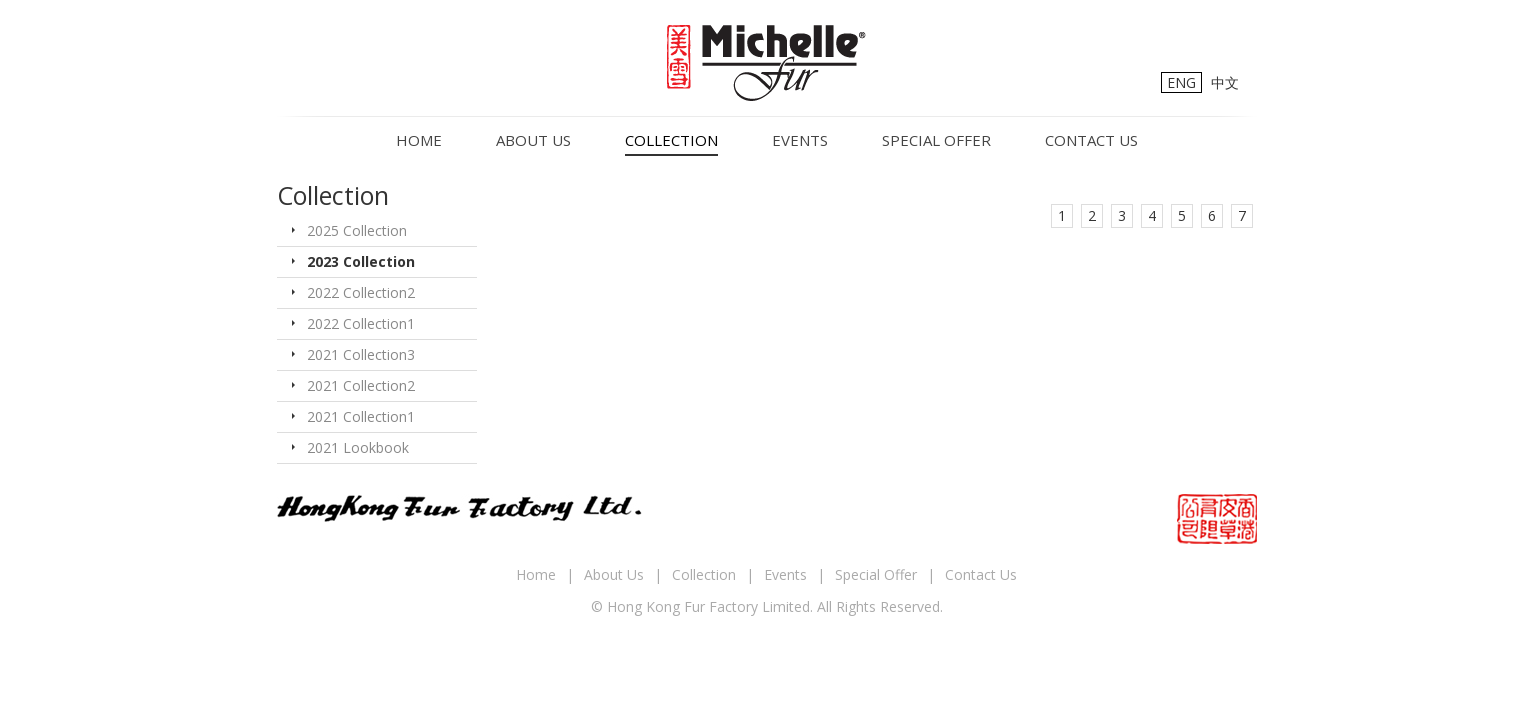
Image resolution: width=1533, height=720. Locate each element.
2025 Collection (357, 230)
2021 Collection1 (361, 416)
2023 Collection (361, 261)
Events (800, 140)
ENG (1181, 82)
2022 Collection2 (361, 292)
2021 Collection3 (361, 354)
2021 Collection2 (361, 385)
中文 (1225, 82)
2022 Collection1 (361, 323)
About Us (533, 140)
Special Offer (936, 140)
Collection (671, 140)
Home (419, 140)
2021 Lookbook (358, 447)
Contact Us (1091, 140)
